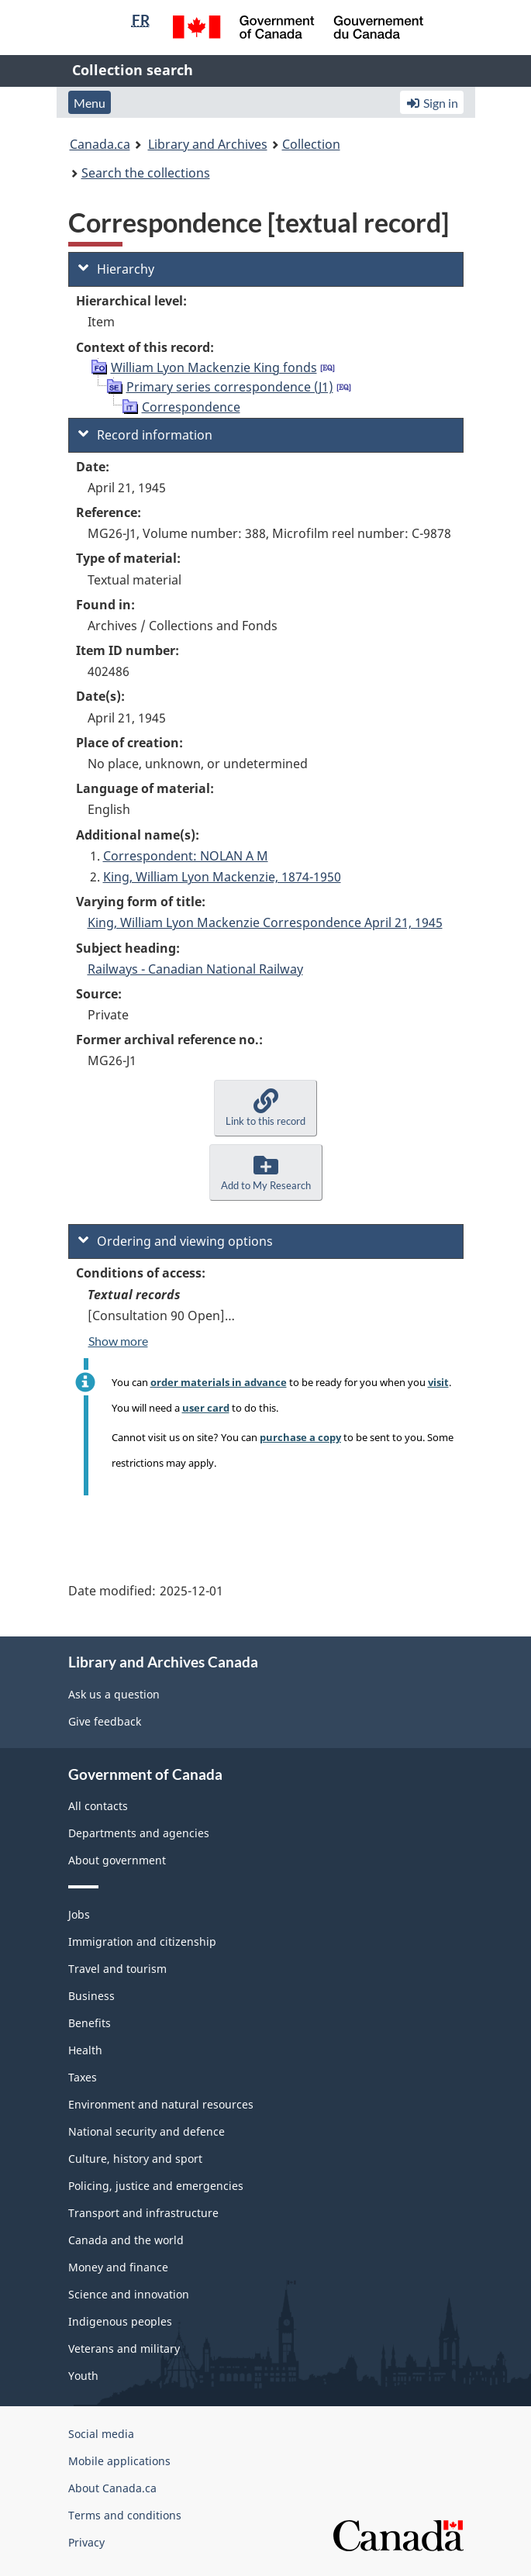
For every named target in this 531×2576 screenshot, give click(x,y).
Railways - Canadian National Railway (195, 969)
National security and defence (146, 2131)
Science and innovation (128, 2294)
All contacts (98, 1805)
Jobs (79, 1914)
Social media (101, 2433)
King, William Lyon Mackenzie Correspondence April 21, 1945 (265, 922)
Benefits (89, 2023)
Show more (118, 1340)
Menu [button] (89, 102)
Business (91, 1995)
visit (438, 1382)
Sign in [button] (431, 102)
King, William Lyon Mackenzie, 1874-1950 (222, 876)
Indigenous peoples (120, 2321)
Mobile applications (119, 2461)
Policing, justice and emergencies (155, 2185)
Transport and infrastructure (143, 2212)
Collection (311, 144)
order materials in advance (218, 1382)
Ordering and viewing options (175, 1241)
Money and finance (118, 2267)
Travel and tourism (117, 1968)
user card (205, 1408)
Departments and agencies (138, 1833)
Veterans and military (124, 2348)
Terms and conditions (124, 2515)
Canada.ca (100, 144)
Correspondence (191, 407)
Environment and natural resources (160, 2104)
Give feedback (104, 1721)
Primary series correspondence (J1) (229, 386)
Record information (145, 434)
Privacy (86, 2542)
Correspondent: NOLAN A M (185, 855)
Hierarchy (116, 269)
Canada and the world (126, 2240)
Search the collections (145, 172)
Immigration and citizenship (142, 1941)
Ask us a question (114, 1694)
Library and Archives (207, 144)
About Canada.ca (112, 2488)
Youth (83, 2375)
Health (85, 2050)
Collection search (132, 69)
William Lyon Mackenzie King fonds (214, 367)
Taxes (82, 2077)
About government (117, 1860)
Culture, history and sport (135, 2158)
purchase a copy (300, 1437)
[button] (265, 1108)
